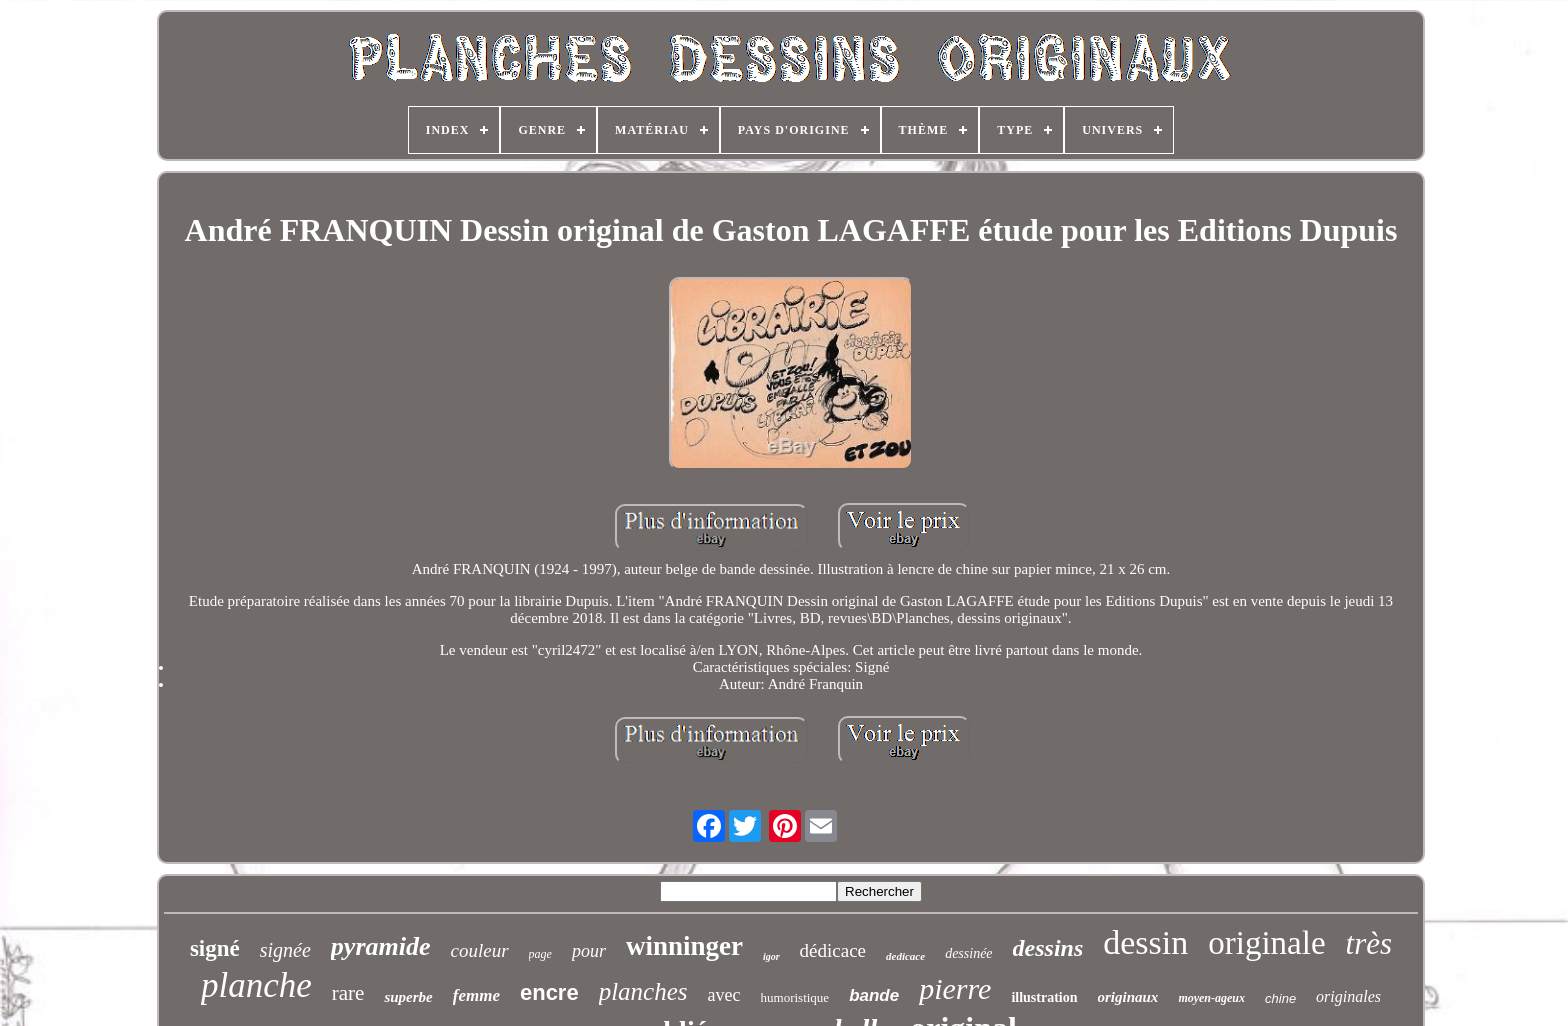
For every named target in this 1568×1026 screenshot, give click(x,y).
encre (549, 992)
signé (215, 948)
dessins (1048, 948)
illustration (1044, 997)
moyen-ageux (1211, 998)
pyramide (381, 946)
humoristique (795, 997)
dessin (1145, 942)
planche (256, 985)
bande (874, 995)
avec (724, 995)
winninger (684, 946)
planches (643, 991)
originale (1266, 943)
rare (348, 993)
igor (771, 956)
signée (285, 950)
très (1369, 943)
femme (476, 995)
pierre (955, 988)
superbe (408, 997)
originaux (1128, 997)
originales (1348, 996)
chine (1280, 998)
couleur (480, 950)
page (540, 954)
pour (589, 951)
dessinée (968, 953)
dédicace (833, 950)
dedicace (905, 956)
